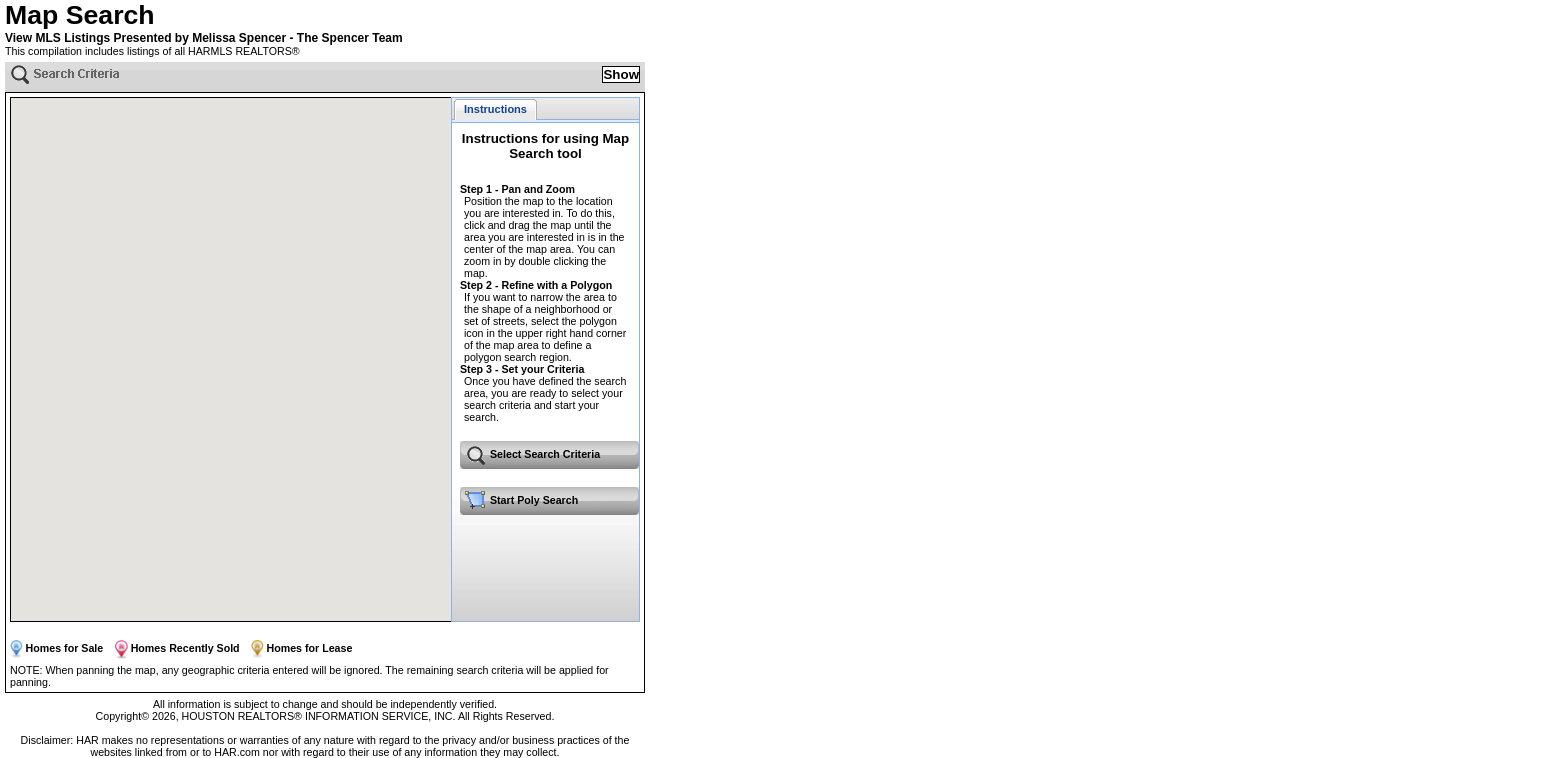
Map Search (80, 15)
